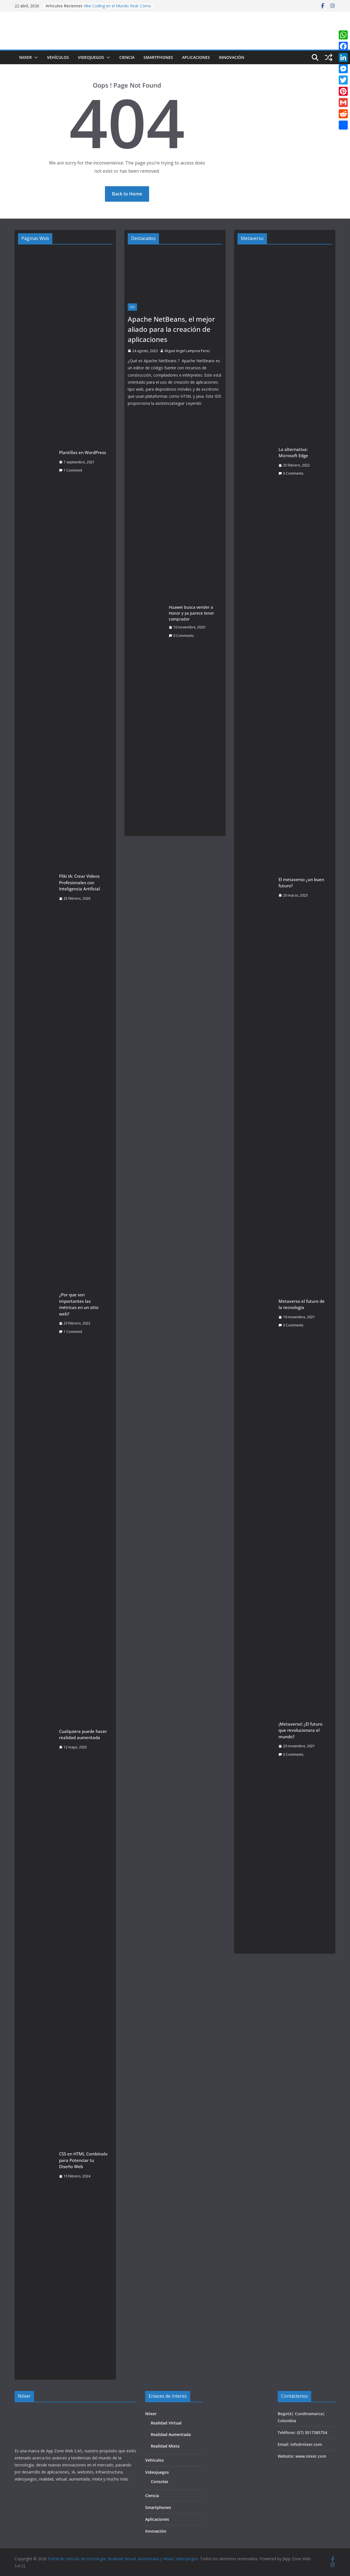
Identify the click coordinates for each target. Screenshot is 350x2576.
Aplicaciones (196, 57)
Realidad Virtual (166, 2423)
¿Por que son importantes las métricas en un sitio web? (78, 1304)
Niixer (25, 57)
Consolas (159, 2481)
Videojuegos (91, 57)
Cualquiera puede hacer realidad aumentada (83, 1734)
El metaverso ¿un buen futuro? (301, 883)
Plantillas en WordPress (82, 452)
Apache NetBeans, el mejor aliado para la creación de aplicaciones (171, 329)
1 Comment (70, 470)
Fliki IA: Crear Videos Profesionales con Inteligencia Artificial (79, 882)
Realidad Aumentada (171, 2434)
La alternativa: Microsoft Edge (293, 452)
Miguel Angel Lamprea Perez (187, 350)
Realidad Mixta (165, 2446)
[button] (35, 57)
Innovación (231, 57)
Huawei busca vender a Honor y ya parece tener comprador (191, 613)
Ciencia (126, 57)
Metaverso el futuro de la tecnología (302, 1304)
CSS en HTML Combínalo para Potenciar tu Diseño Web (83, 2160)
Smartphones (158, 57)
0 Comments (181, 635)
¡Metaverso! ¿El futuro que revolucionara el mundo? (300, 1730)
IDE (132, 307)
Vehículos (58, 57)
